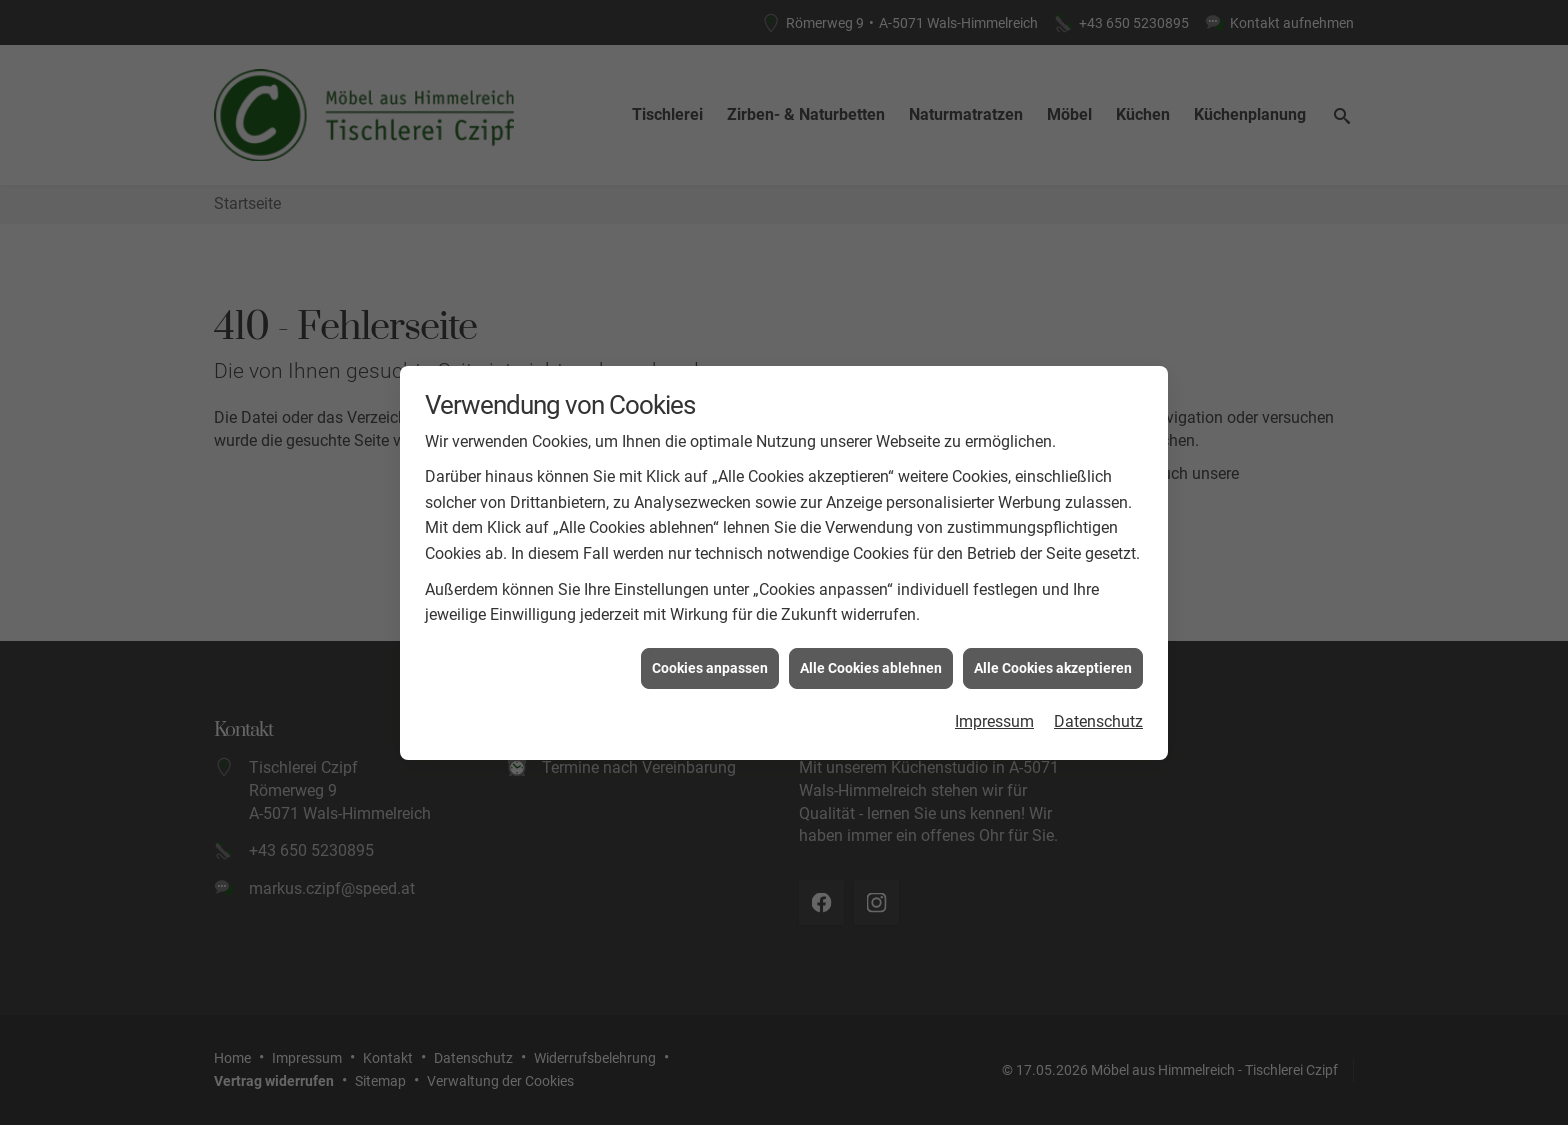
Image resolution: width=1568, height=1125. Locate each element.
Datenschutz (1098, 714)
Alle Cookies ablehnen (871, 660)
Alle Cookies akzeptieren (1053, 660)
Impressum (994, 714)
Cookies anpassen (710, 660)
